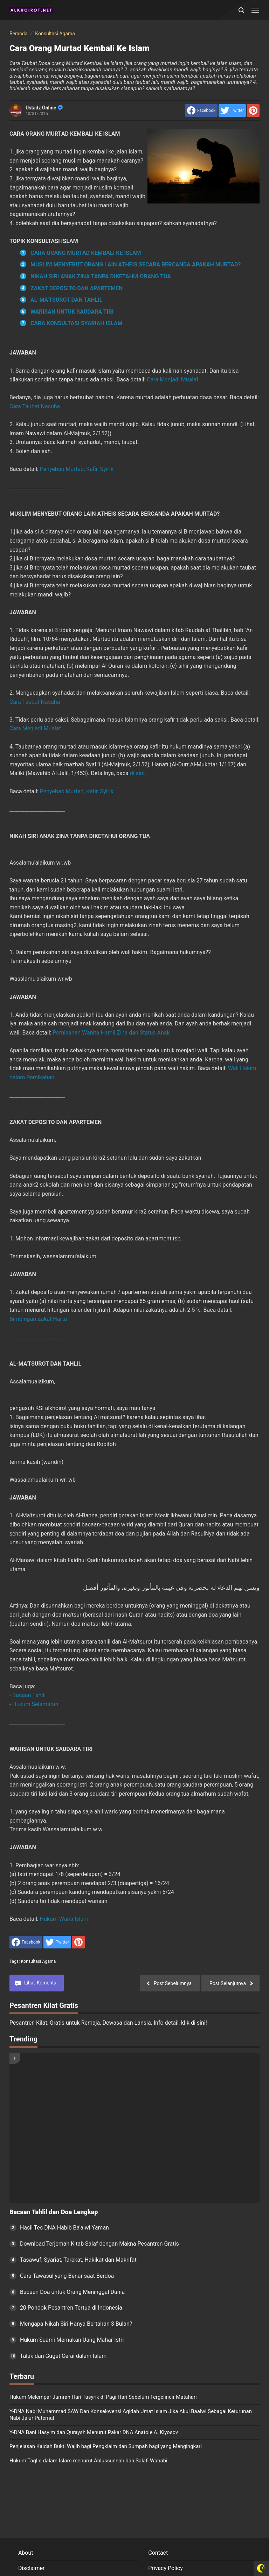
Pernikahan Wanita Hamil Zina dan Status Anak (111, 1032)
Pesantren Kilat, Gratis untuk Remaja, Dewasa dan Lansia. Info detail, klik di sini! (108, 2022)
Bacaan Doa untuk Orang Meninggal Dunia (72, 2292)
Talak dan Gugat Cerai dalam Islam (63, 2356)
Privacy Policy (165, 2568)
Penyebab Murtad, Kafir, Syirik (76, 469)
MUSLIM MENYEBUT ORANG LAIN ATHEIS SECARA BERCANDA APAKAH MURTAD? (135, 264)
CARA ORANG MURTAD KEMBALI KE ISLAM (85, 253)
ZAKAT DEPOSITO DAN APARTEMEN (76, 288)
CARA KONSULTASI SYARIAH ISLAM (76, 323)
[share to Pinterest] (253, 110)
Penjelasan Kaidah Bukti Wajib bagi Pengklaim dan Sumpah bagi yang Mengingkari (105, 2446)
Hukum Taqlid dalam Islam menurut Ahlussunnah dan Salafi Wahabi (88, 2460)
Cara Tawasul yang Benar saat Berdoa (67, 2276)
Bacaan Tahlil (29, 1695)
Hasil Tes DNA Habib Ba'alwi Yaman (64, 2227)
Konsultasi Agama (38, 1961)
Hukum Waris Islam (64, 1919)
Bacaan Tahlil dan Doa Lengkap (53, 2212)
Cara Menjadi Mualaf (172, 379)
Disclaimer (31, 2568)
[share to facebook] (201, 110)
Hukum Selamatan (35, 1704)
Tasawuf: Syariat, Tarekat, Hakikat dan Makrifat (78, 2259)
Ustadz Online (44, 107)
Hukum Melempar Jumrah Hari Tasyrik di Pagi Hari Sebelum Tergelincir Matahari (103, 2397)
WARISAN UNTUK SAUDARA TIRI (72, 311)
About (25, 2552)
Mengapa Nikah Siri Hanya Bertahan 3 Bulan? (76, 2323)
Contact (158, 2552)
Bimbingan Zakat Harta (38, 1319)
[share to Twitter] (232, 110)
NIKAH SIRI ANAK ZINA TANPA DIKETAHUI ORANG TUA (100, 276)
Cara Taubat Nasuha (34, 406)
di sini (137, 773)
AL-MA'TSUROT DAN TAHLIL (66, 299)
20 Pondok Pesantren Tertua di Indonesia (71, 2307)
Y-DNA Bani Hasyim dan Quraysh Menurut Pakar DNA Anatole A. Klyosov (93, 2432)
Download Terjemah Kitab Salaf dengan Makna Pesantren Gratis (99, 2243)
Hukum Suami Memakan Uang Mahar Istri (72, 2340)
